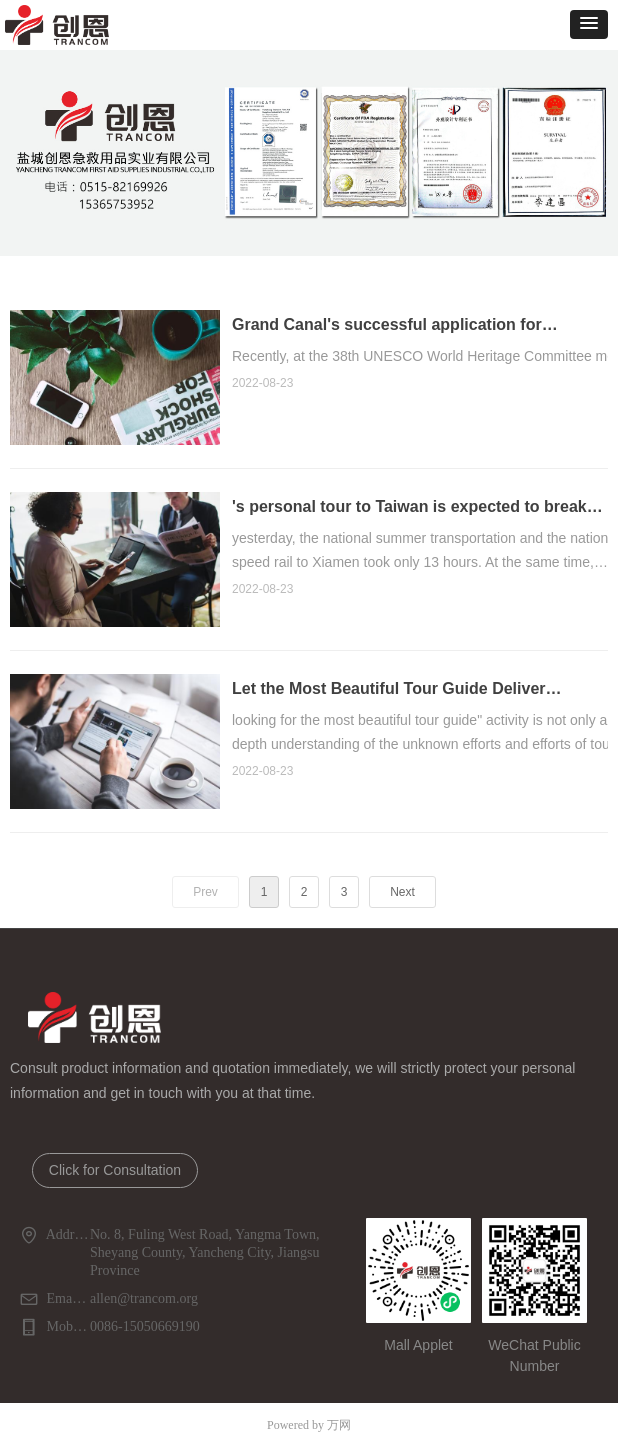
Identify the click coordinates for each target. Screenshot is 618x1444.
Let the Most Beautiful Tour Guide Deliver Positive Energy (389, 706)
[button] (589, 24)
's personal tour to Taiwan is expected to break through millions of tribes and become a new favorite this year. (409, 524)
